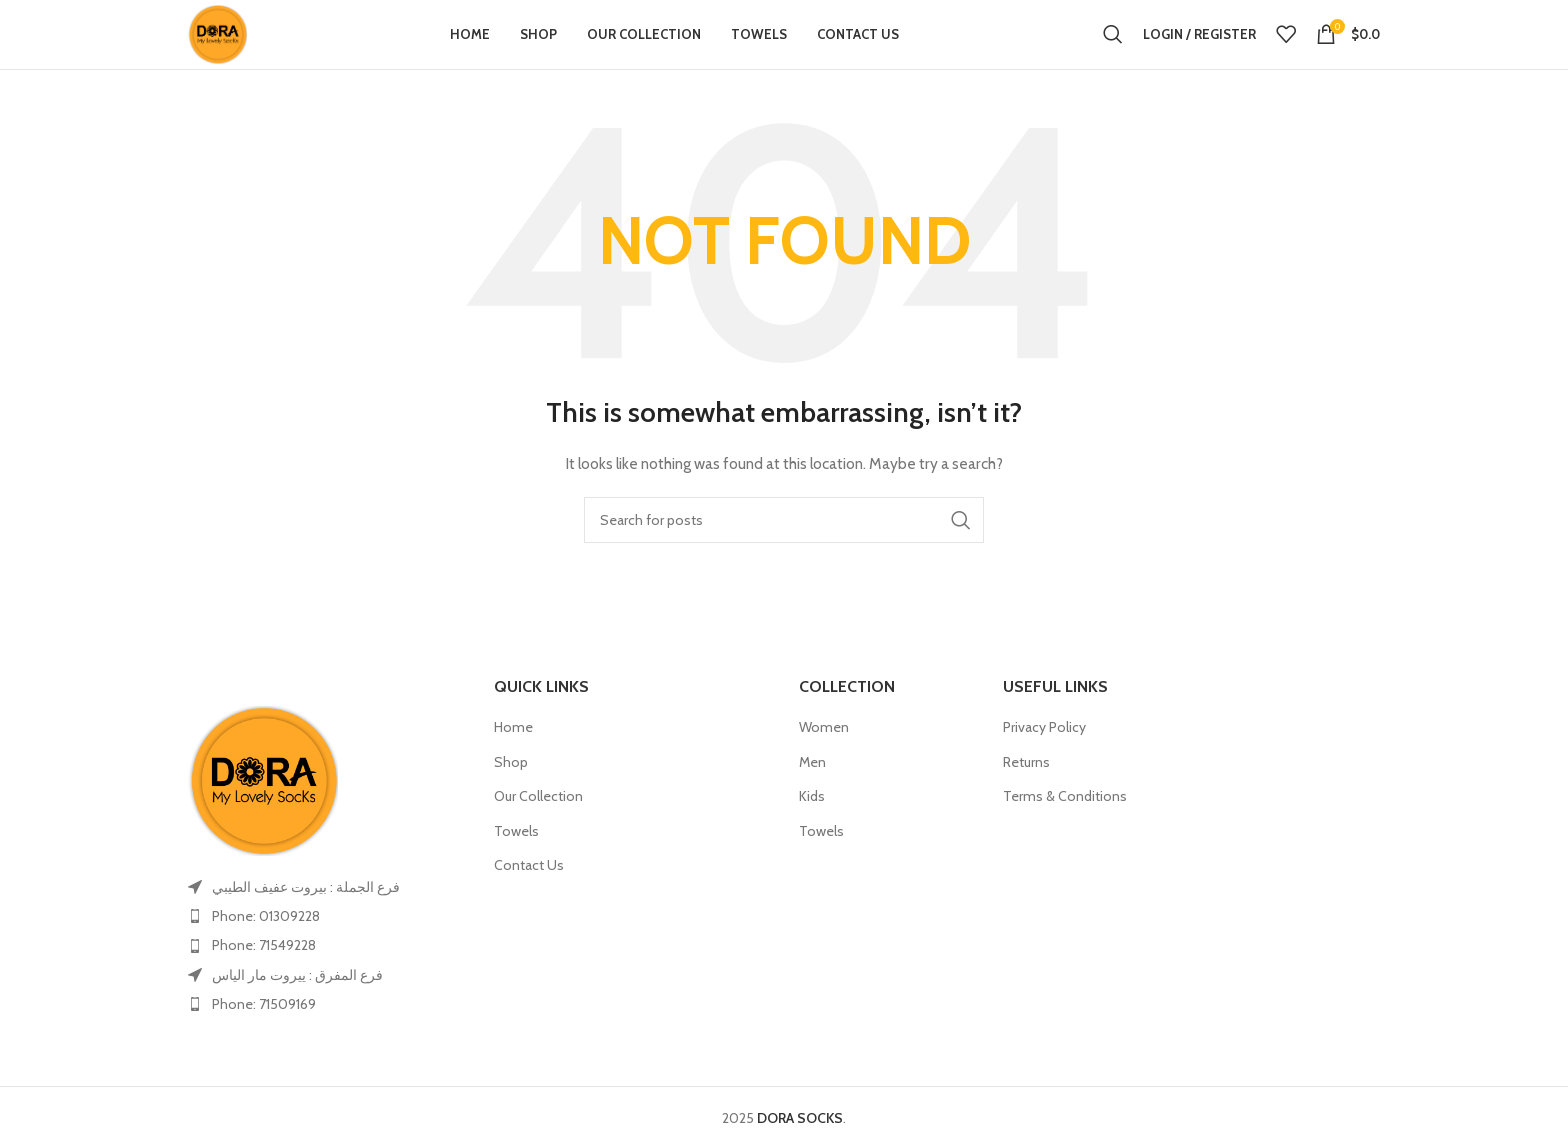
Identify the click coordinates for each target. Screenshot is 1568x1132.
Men (812, 797)
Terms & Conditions (1065, 832)
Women (824, 762)
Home (513, 762)
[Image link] (263, 814)
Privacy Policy (1044, 762)
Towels (516, 866)
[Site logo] (235, 50)
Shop (511, 797)
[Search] (1113, 52)
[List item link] (326, 951)
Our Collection (538, 832)
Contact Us (529, 901)
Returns (1026, 797)
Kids (812, 832)
